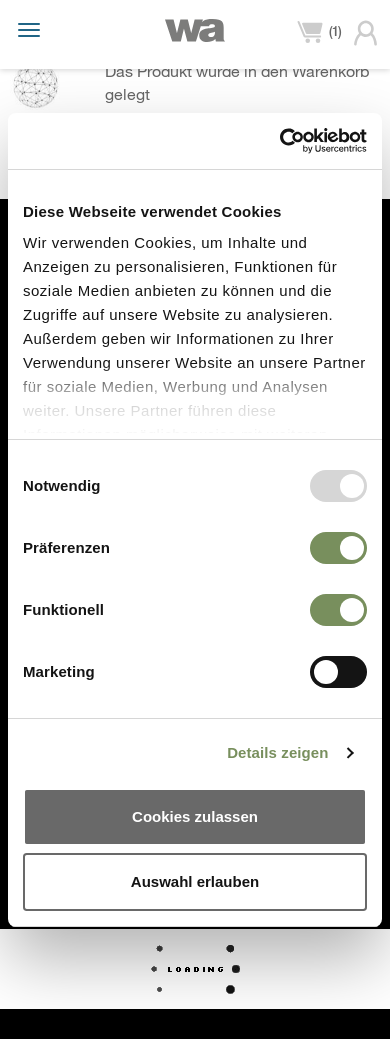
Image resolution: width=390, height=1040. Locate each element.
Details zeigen (277, 752)
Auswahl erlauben (195, 881)
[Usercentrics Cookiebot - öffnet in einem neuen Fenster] (280, 141)
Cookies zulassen (195, 816)
